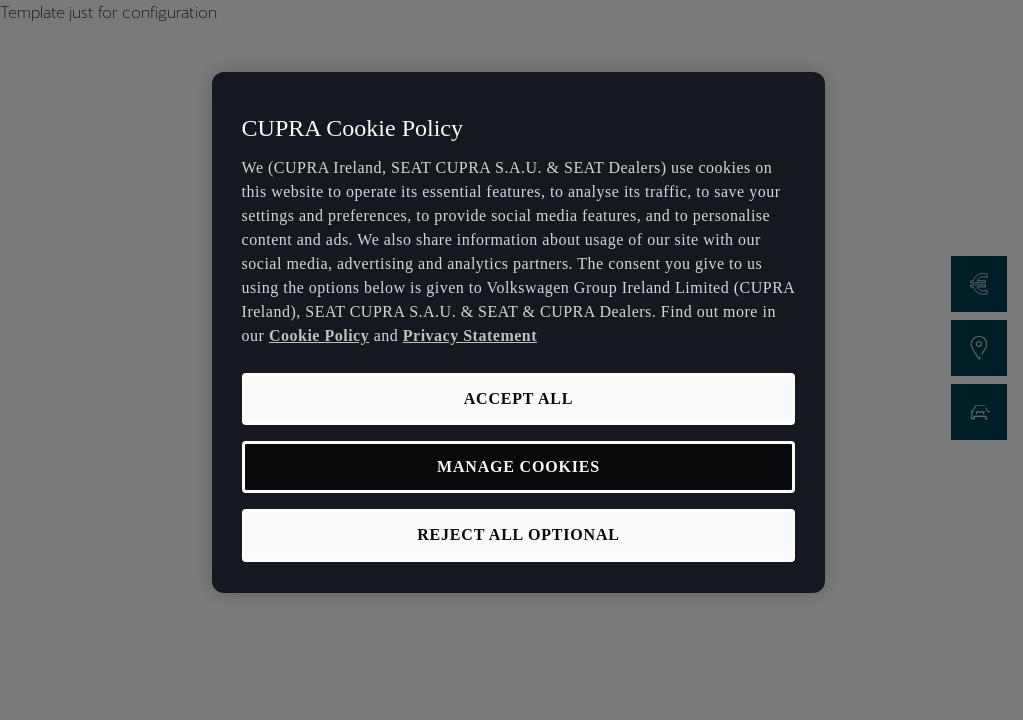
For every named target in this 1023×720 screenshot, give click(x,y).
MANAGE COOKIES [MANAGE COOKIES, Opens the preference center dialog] (518, 466)
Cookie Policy (319, 335)
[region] (519, 332)
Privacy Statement (470, 335)
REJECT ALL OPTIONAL (518, 534)
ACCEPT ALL (519, 398)
